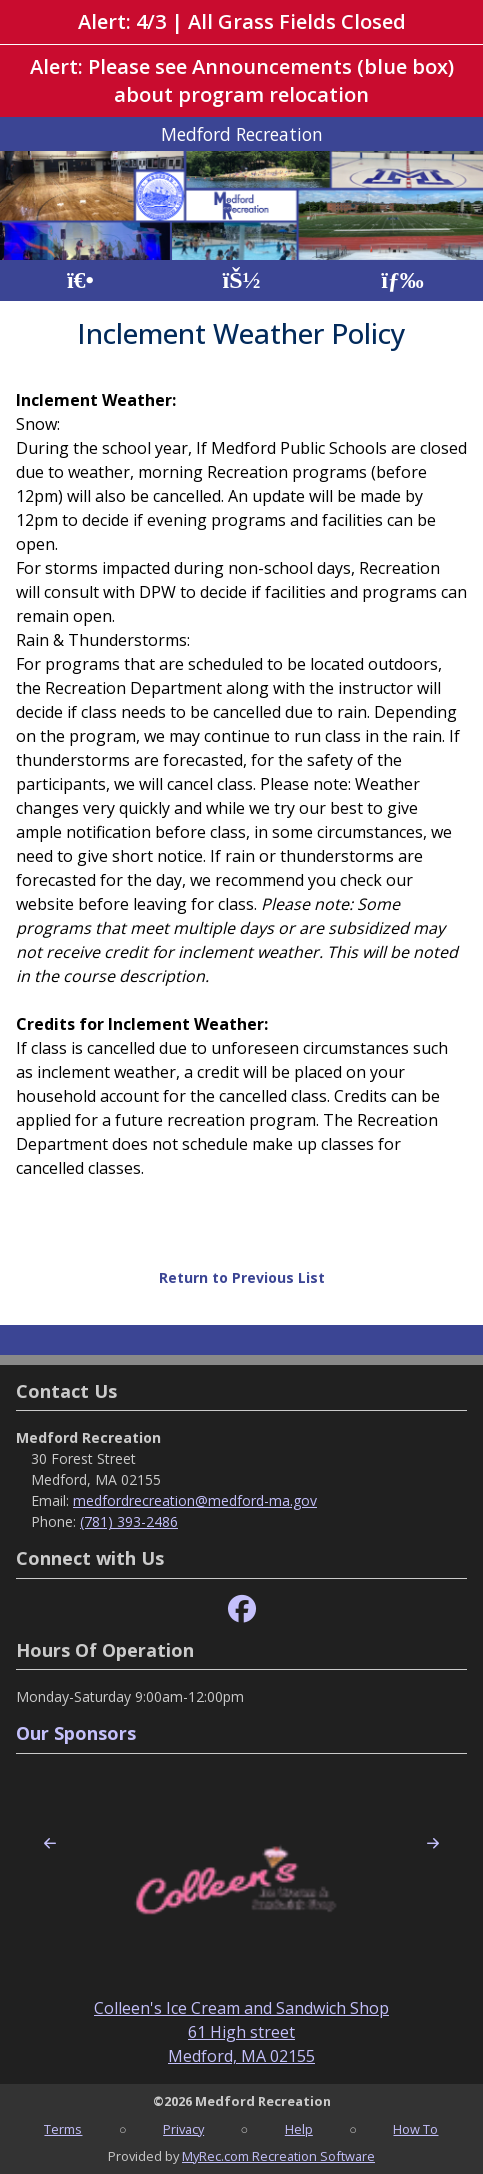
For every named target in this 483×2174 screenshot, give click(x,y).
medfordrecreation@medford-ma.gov (195, 1500)
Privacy (183, 2129)
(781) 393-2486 (129, 1521)
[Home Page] (80, 280)
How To (415, 2129)
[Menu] (402, 280)
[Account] (241, 280)
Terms (63, 2129)
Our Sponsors (76, 1733)
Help (299, 2129)
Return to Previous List (242, 1277)
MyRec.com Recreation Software (278, 2156)
